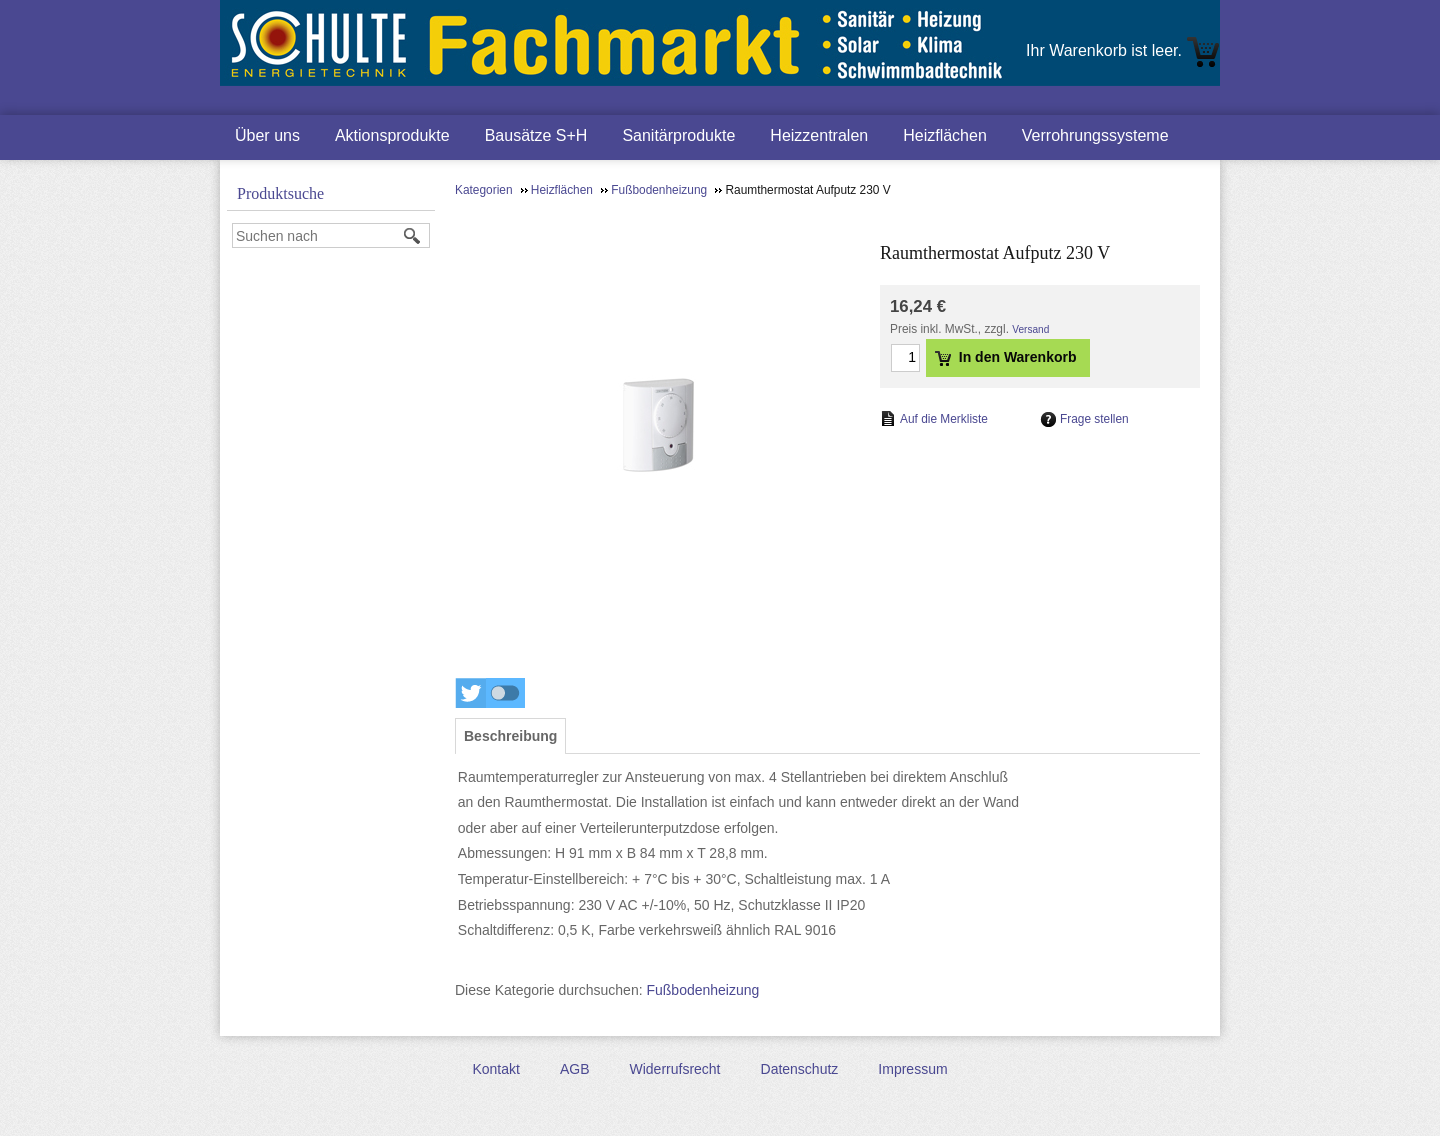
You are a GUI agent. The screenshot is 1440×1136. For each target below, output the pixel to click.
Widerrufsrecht (674, 1069)
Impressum (912, 1069)
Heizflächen (945, 135)
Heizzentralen (819, 135)
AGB (575, 1069)
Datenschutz (800, 1069)
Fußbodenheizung (702, 990)
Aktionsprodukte (392, 135)
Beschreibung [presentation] (510, 736)
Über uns (267, 135)
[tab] (510, 736)
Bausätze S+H (536, 135)
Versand (1030, 329)
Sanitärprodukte (678, 135)
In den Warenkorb (1006, 357)
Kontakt (495, 1069)
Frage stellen (1094, 419)
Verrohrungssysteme (1095, 135)
